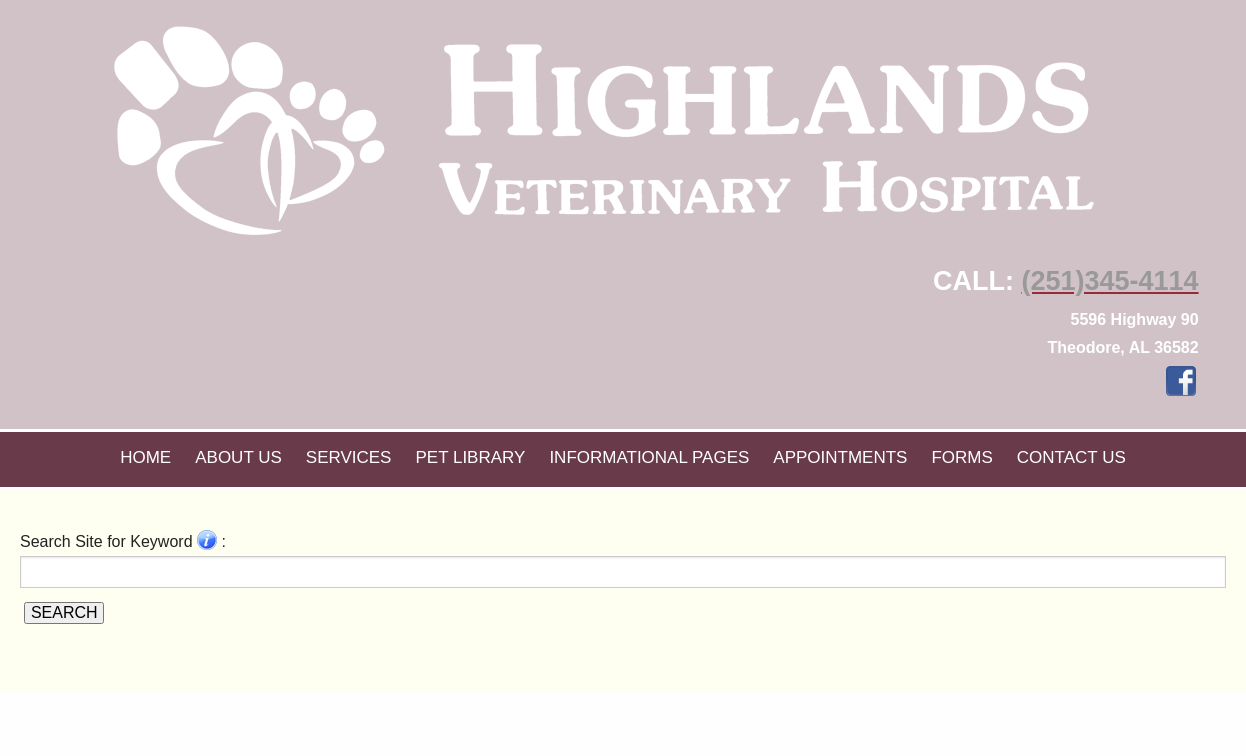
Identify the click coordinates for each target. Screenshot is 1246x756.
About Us (238, 457)
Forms (961, 457)
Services (349, 457)
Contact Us (1071, 457)
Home (145, 457)
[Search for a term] (623, 572)
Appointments (840, 457)
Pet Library (470, 457)
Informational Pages (649, 457)
